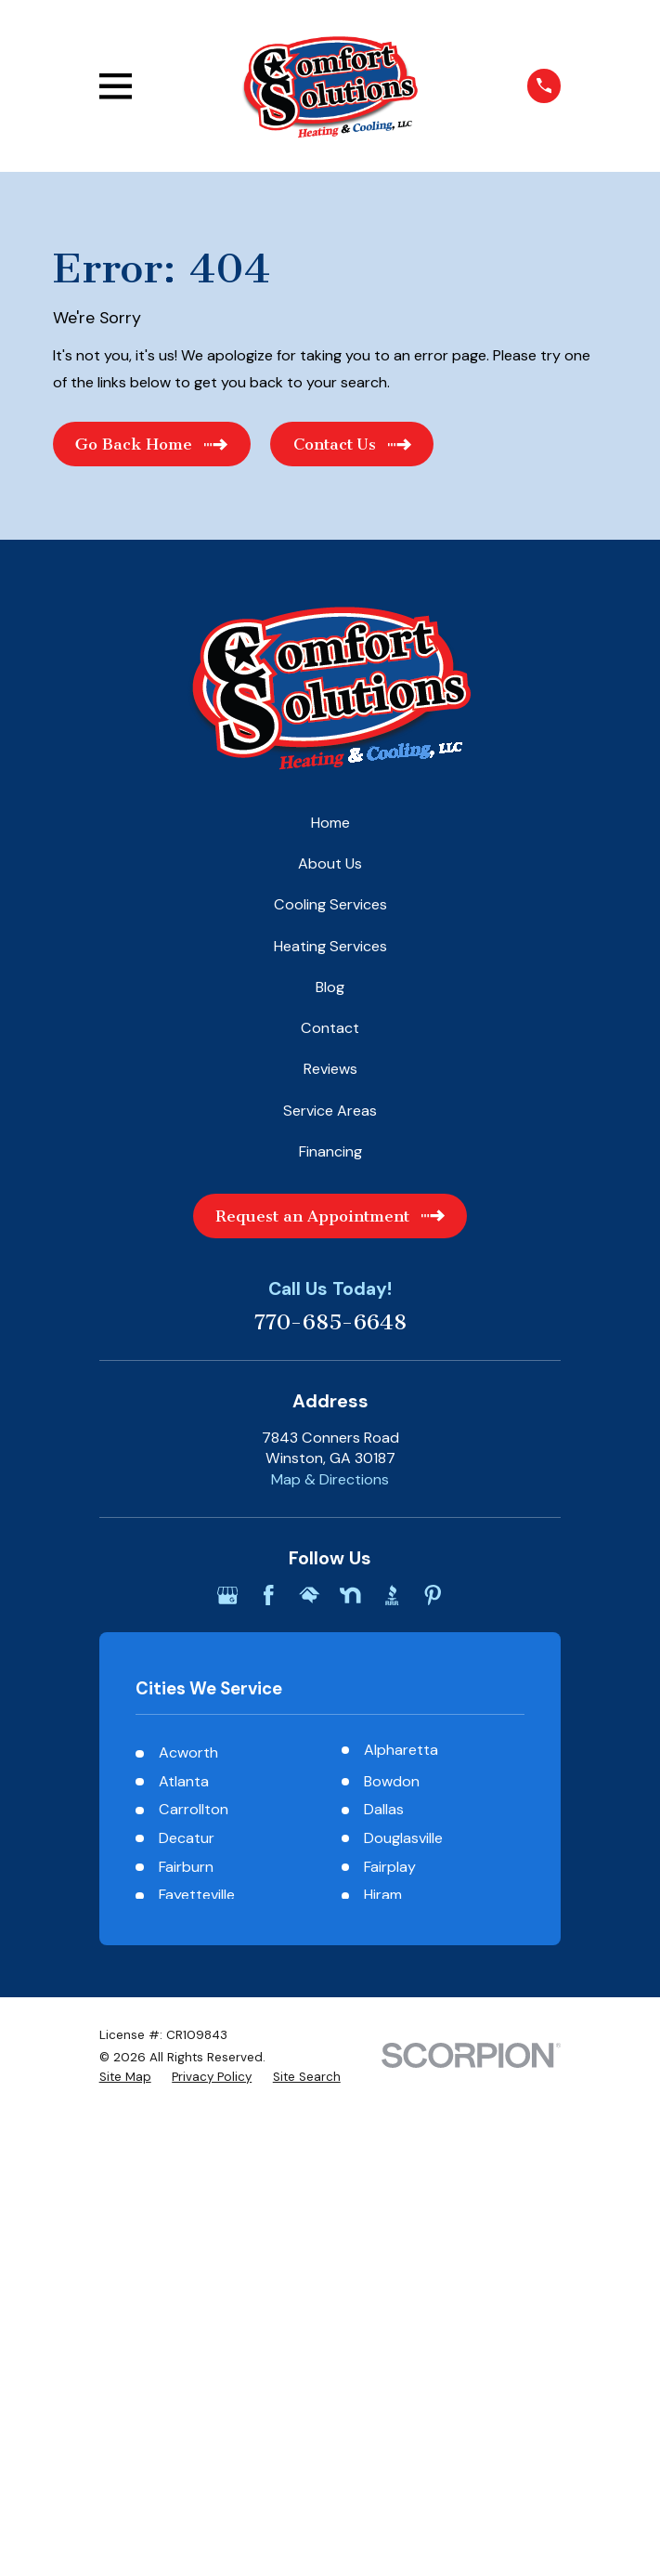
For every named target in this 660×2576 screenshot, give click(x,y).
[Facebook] (268, 1595)
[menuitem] (125, 2077)
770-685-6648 (330, 1323)
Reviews (330, 1069)
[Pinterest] (433, 1595)
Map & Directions (330, 1479)
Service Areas (330, 1110)
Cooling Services (330, 904)
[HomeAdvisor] (309, 1595)
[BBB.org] (392, 1595)
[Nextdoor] (350, 1595)
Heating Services (330, 946)
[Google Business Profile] (228, 1595)
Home (330, 822)
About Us (330, 863)
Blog (330, 987)
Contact (330, 1028)
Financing (330, 1151)
